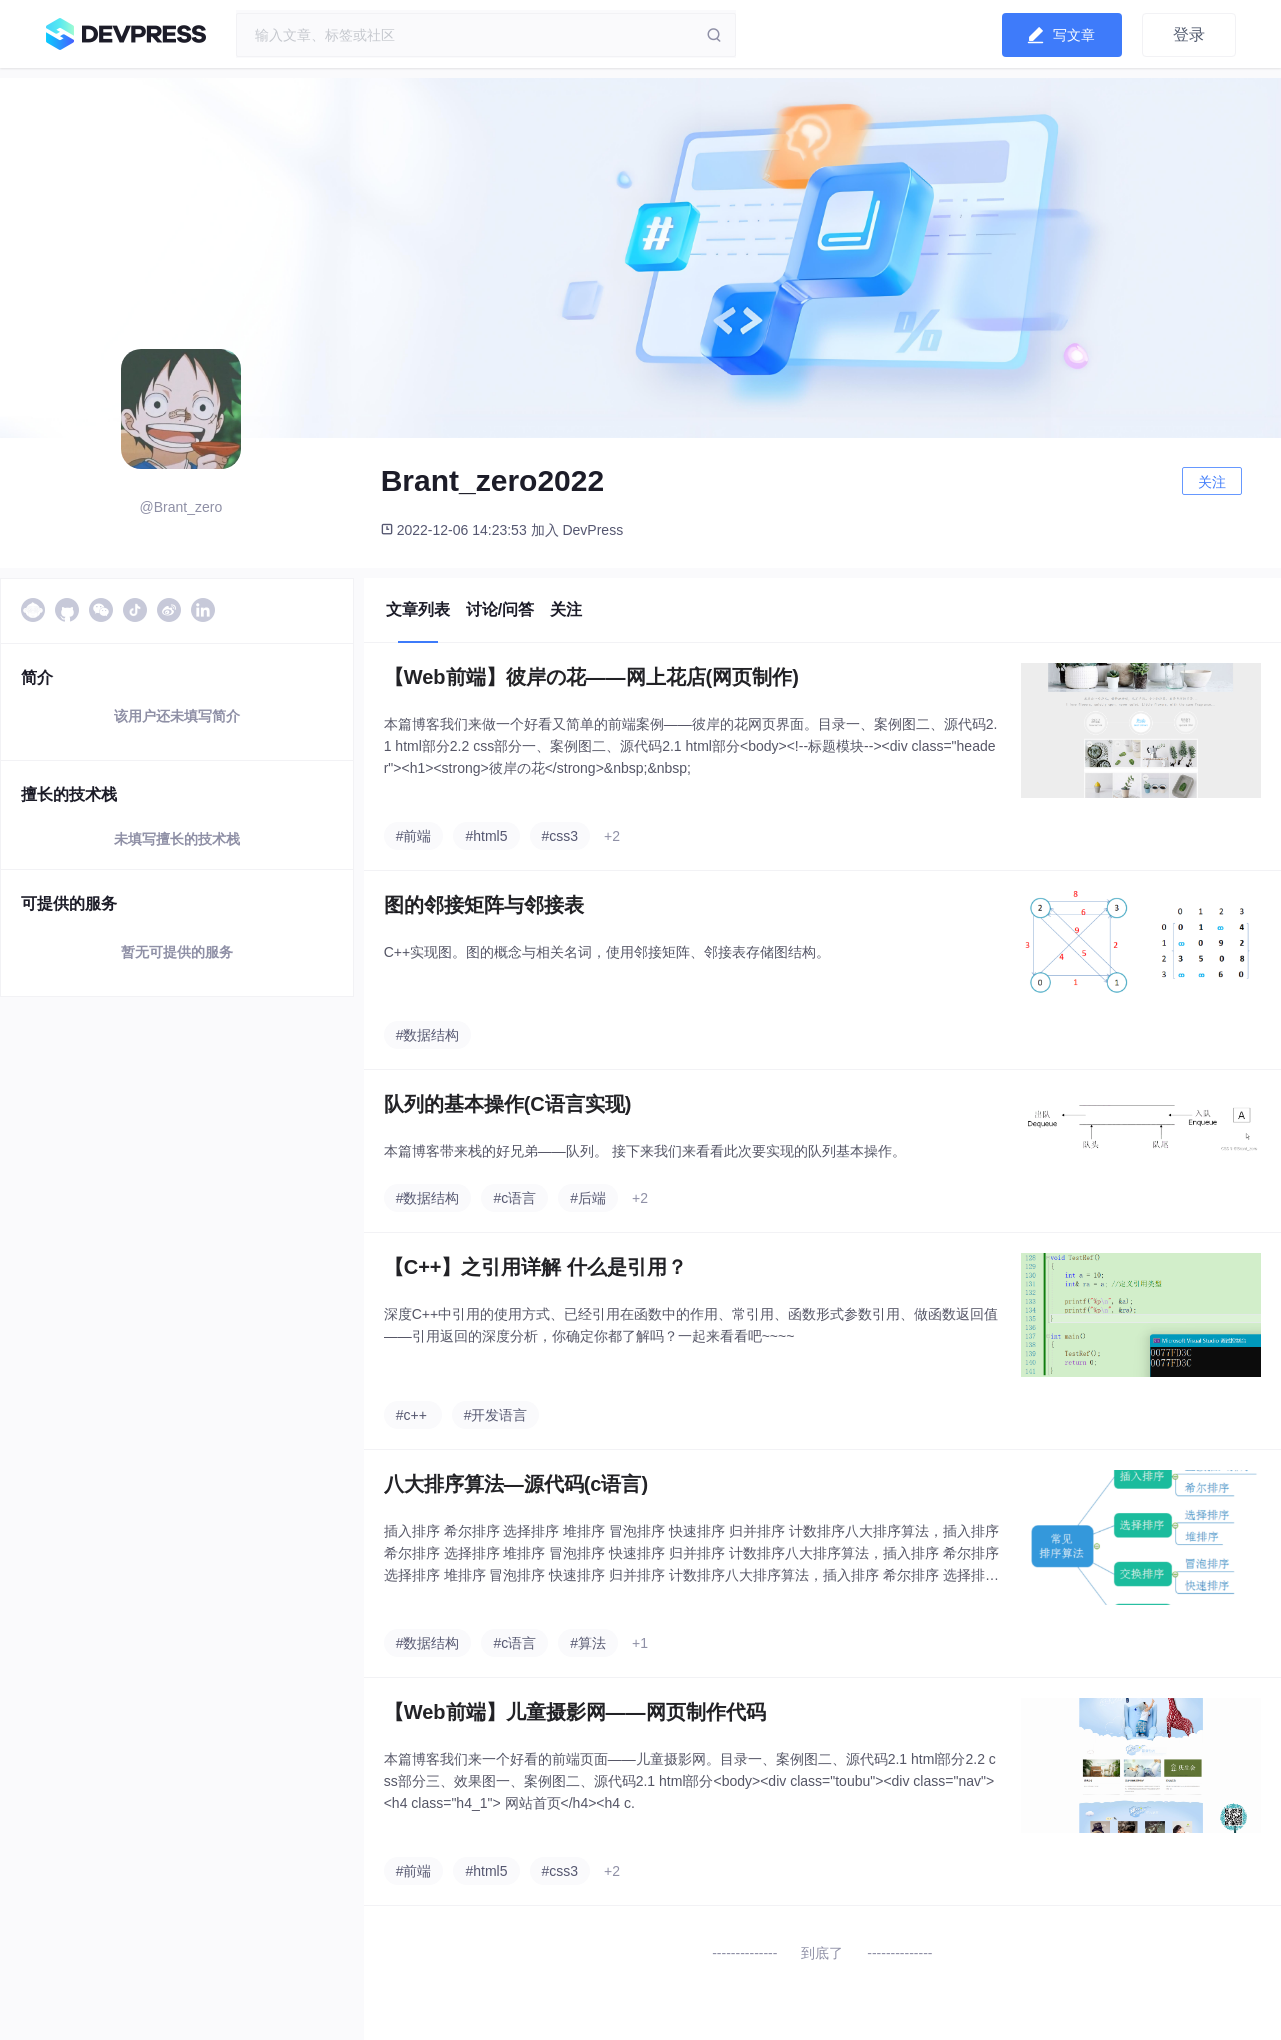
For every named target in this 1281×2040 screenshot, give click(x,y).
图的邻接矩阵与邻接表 (484, 905)
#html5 (486, 836)
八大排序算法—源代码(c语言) (516, 1484)
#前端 (414, 836)
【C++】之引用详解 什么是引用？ (535, 1267)
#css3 (560, 836)
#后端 (588, 1198)
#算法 (588, 1643)
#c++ (411, 1415)
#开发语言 (496, 1415)
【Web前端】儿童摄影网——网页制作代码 (575, 1712)
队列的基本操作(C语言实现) (508, 1104)
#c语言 (514, 1198)
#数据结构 (428, 1035)
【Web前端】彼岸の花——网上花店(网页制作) (591, 677)
